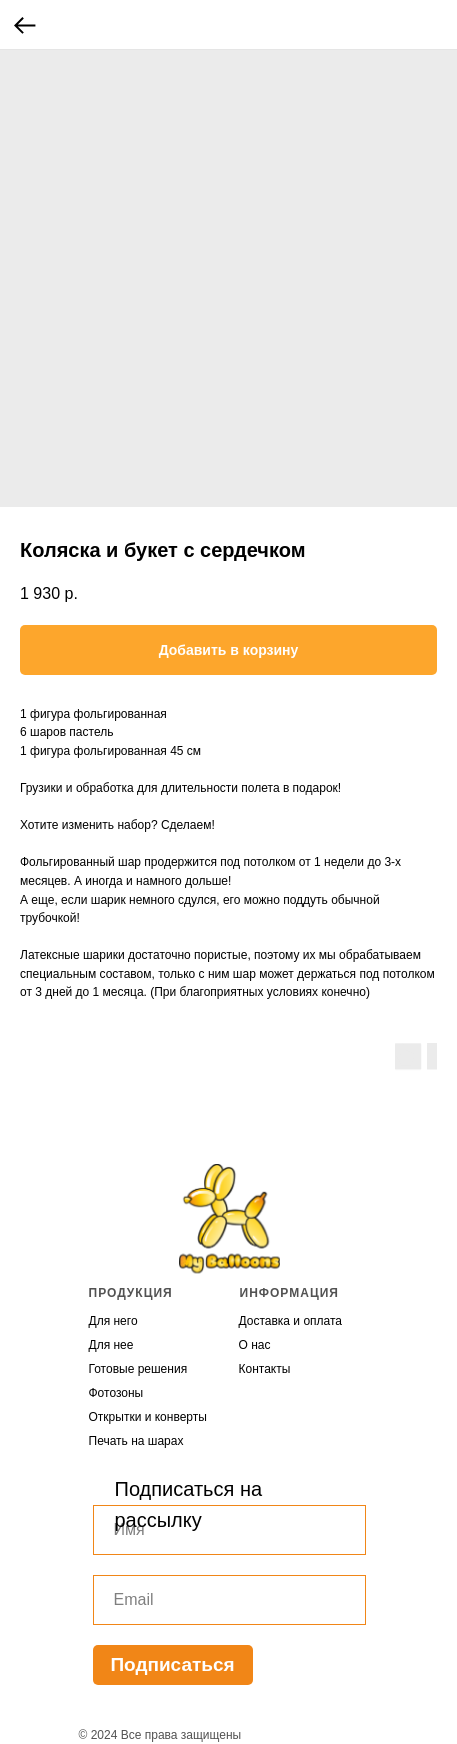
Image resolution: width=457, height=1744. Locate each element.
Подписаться (172, 1664)
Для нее (111, 1345)
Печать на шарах (136, 1441)
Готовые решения (138, 1369)
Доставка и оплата (291, 1321)
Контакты (265, 1369)
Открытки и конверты (148, 1417)
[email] (229, 1600)
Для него (113, 1321)
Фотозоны (116, 1393)
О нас (255, 1345)
